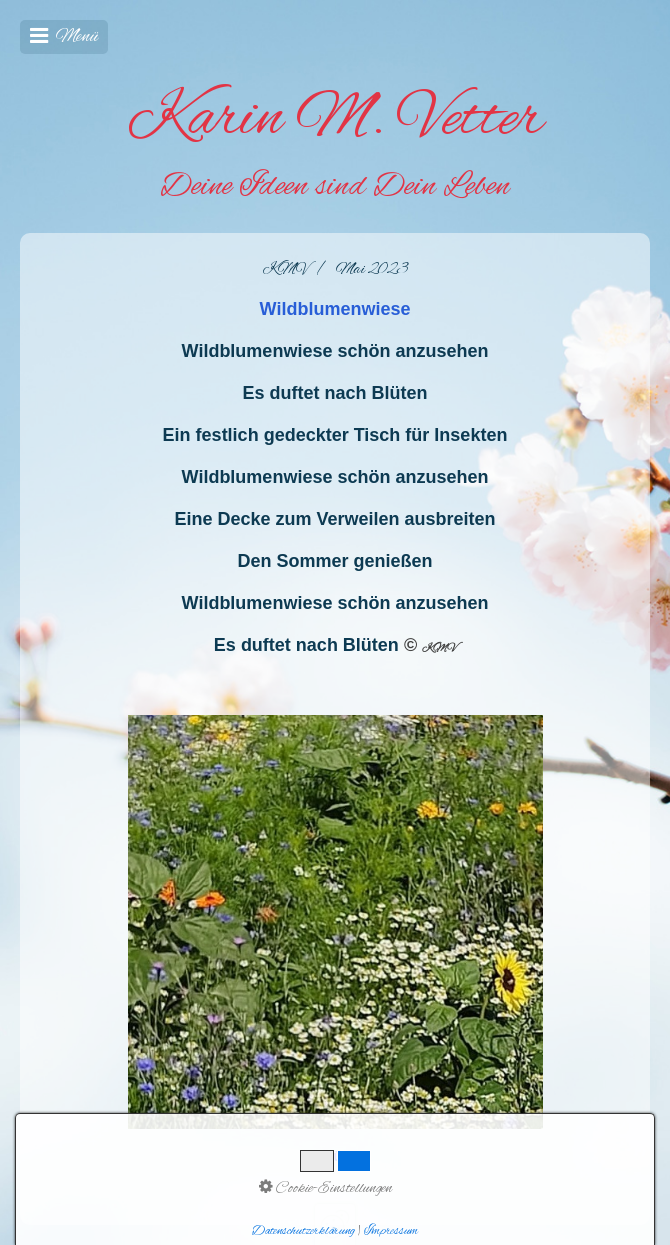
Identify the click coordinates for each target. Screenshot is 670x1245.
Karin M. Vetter (335, 120)
